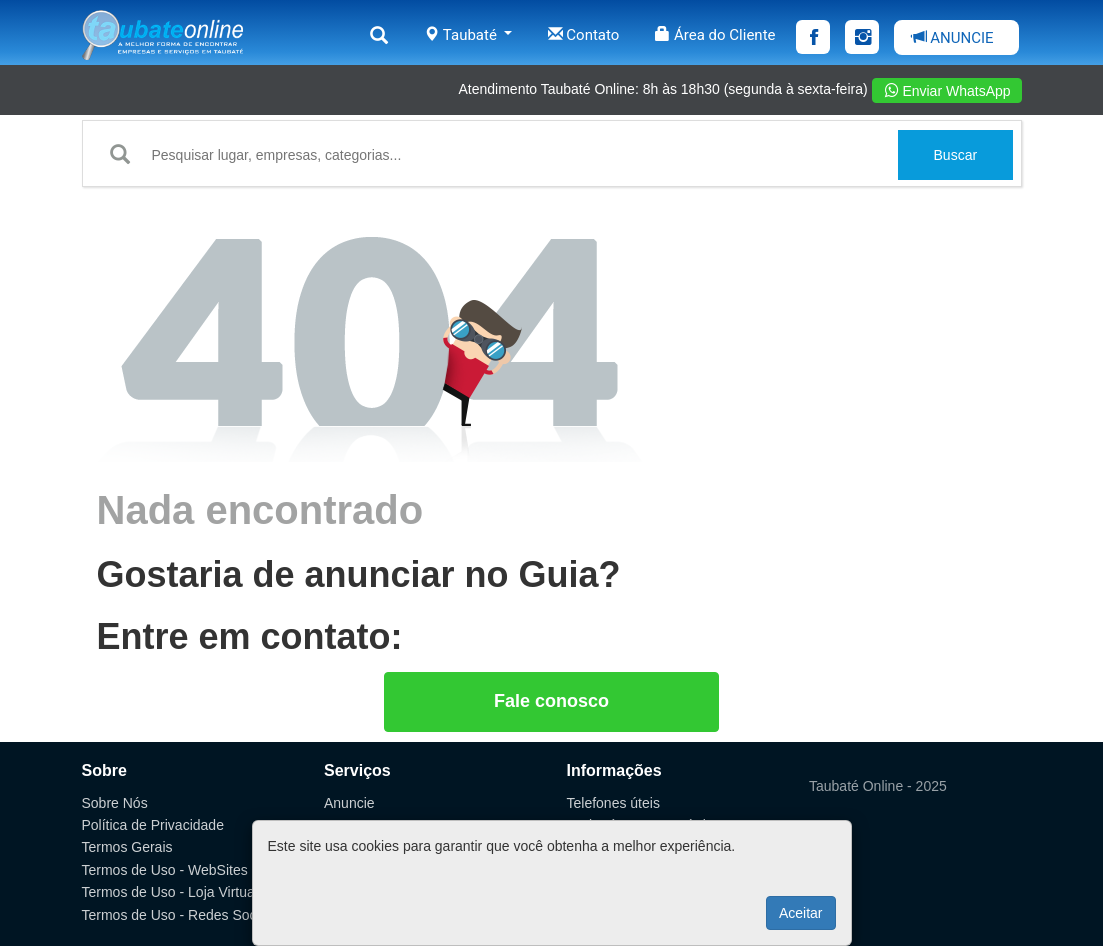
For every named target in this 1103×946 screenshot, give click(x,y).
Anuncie (349, 803)
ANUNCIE (953, 38)
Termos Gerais (127, 847)
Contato (584, 35)
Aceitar (801, 913)
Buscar (956, 155)
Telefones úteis (613, 803)
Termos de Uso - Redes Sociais (180, 915)
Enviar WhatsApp (948, 90)
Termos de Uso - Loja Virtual (170, 892)
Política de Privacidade (153, 825)
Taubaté (467, 35)
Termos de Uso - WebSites (165, 870)
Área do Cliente (715, 35)
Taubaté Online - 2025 (878, 786)
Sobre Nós (115, 803)
